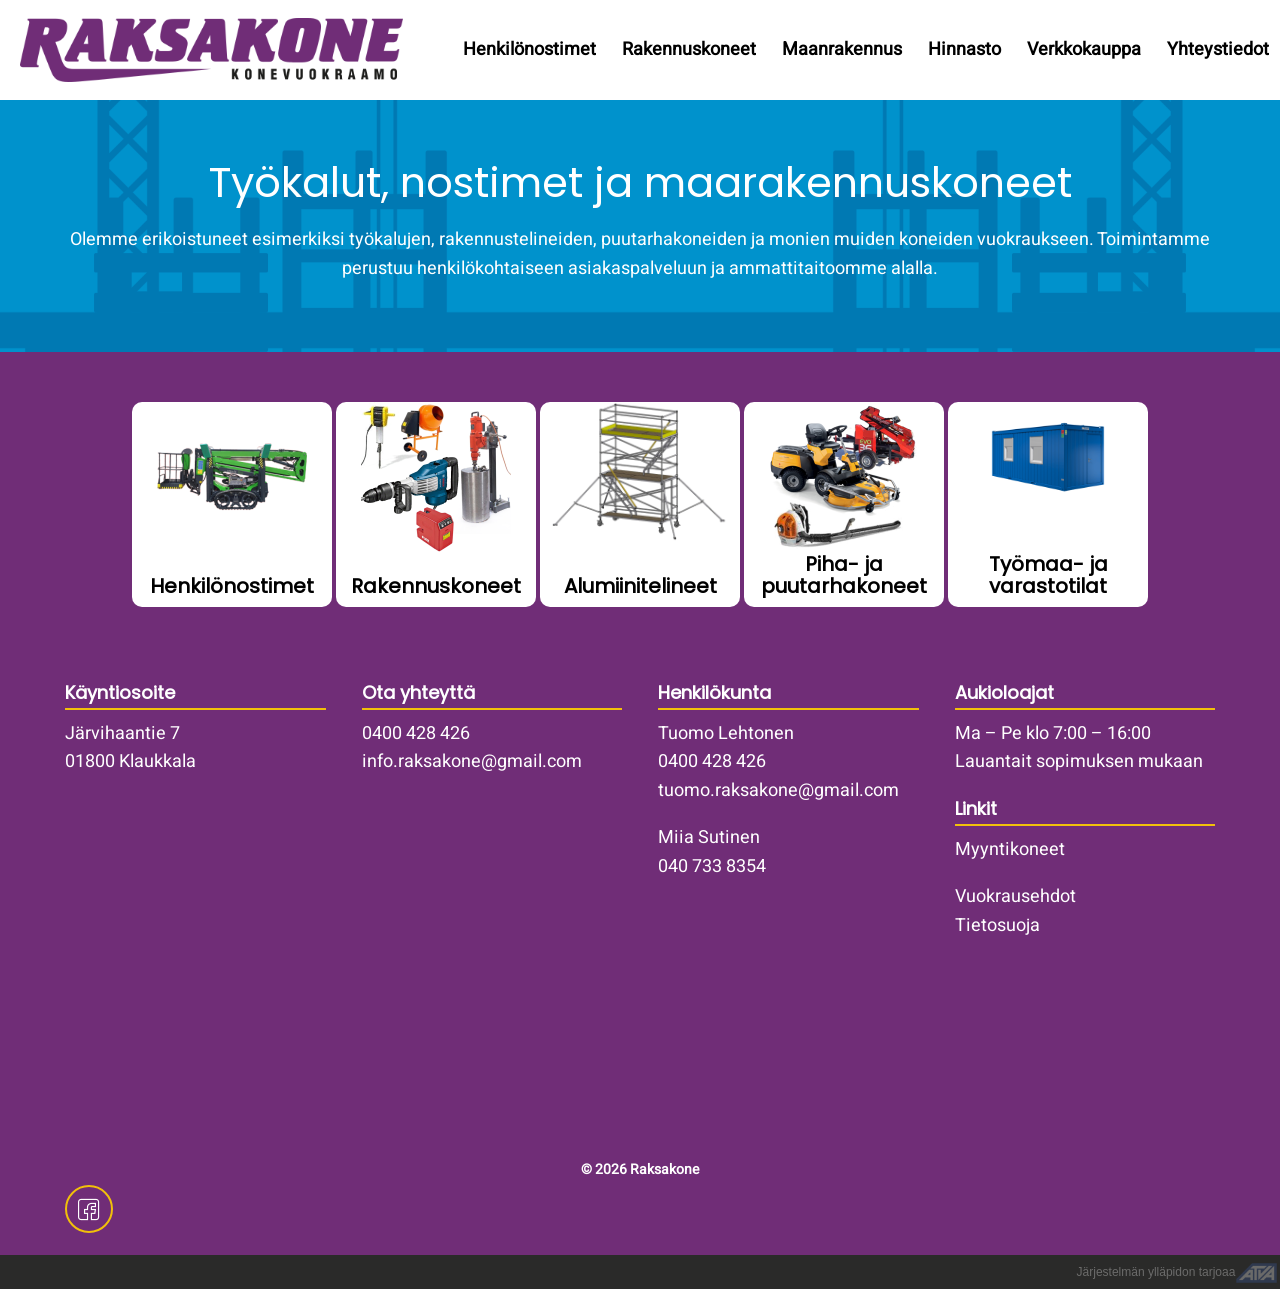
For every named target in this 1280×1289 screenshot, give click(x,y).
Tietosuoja (997, 925)
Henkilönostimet (529, 49)
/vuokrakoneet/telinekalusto (640, 504)
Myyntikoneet (1010, 849)
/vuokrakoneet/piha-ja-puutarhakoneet (844, 504)
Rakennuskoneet (689, 49)
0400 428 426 (416, 733)
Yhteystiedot (1218, 49)
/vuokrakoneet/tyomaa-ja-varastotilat (1048, 504)
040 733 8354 (712, 866)
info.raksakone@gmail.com (472, 761)
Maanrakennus (842, 49)
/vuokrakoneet (436, 504)
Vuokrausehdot (1015, 896)
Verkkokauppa (1084, 49)
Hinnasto (964, 49)
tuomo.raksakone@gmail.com (778, 790)
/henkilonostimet (232, 504)
